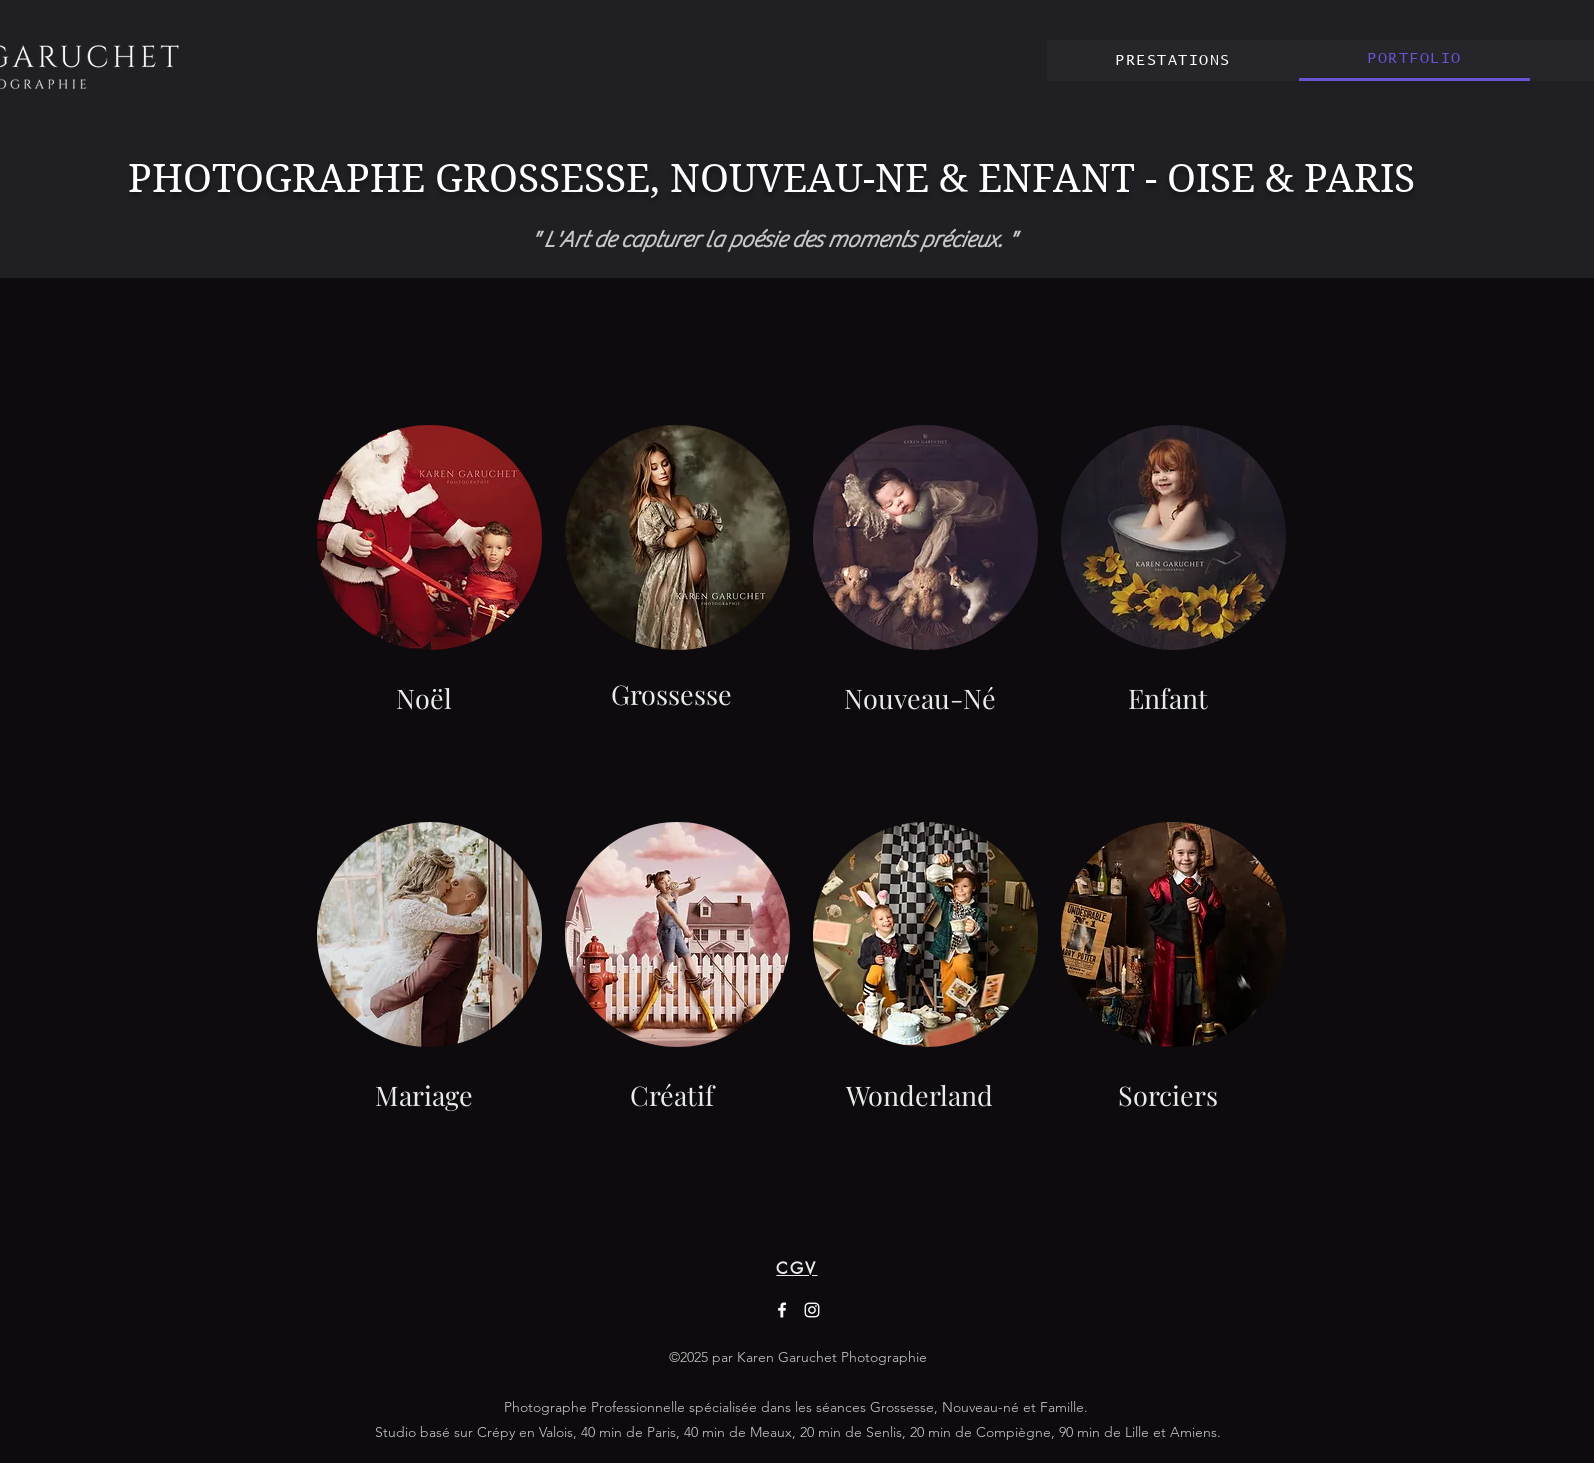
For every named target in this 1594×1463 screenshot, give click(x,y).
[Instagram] (812, 1310)
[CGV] (797, 1268)
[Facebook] (782, 1310)
